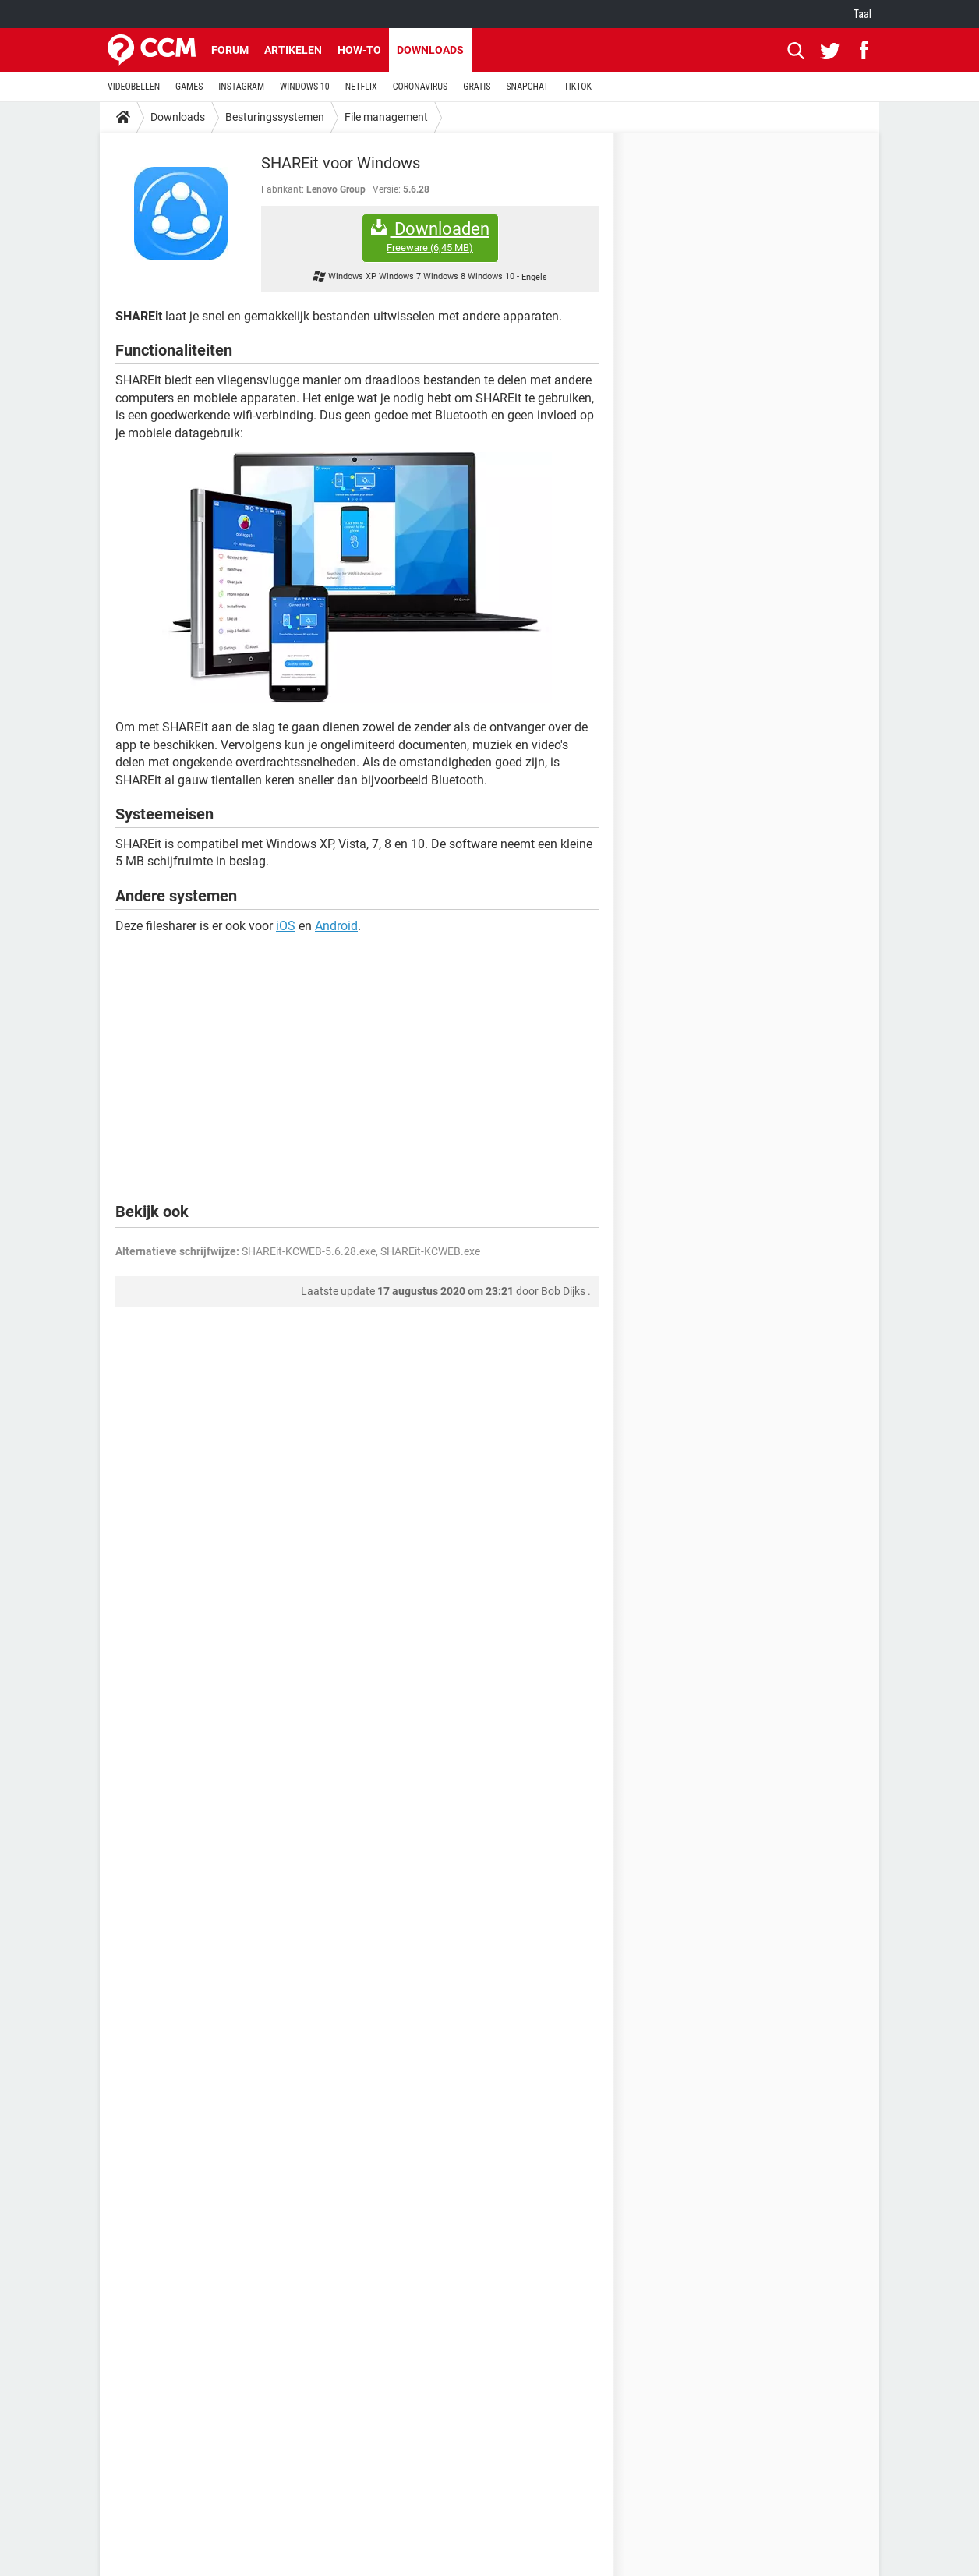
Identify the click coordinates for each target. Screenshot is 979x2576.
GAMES (189, 86)
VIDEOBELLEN (134, 86)
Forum (230, 50)
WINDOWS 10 (305, 86)
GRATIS (476, 86)
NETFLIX (361, 86)
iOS (285, 925)
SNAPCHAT (527, 86)
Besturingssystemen (274, 117)
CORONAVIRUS (420, 86)
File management (386, 117)
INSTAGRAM (241, 86)
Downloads (430, 50)
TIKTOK (578, 86)
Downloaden (430, 236)
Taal (862, 14)
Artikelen (293, 50)
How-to (359, 50)
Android (336, 925)
